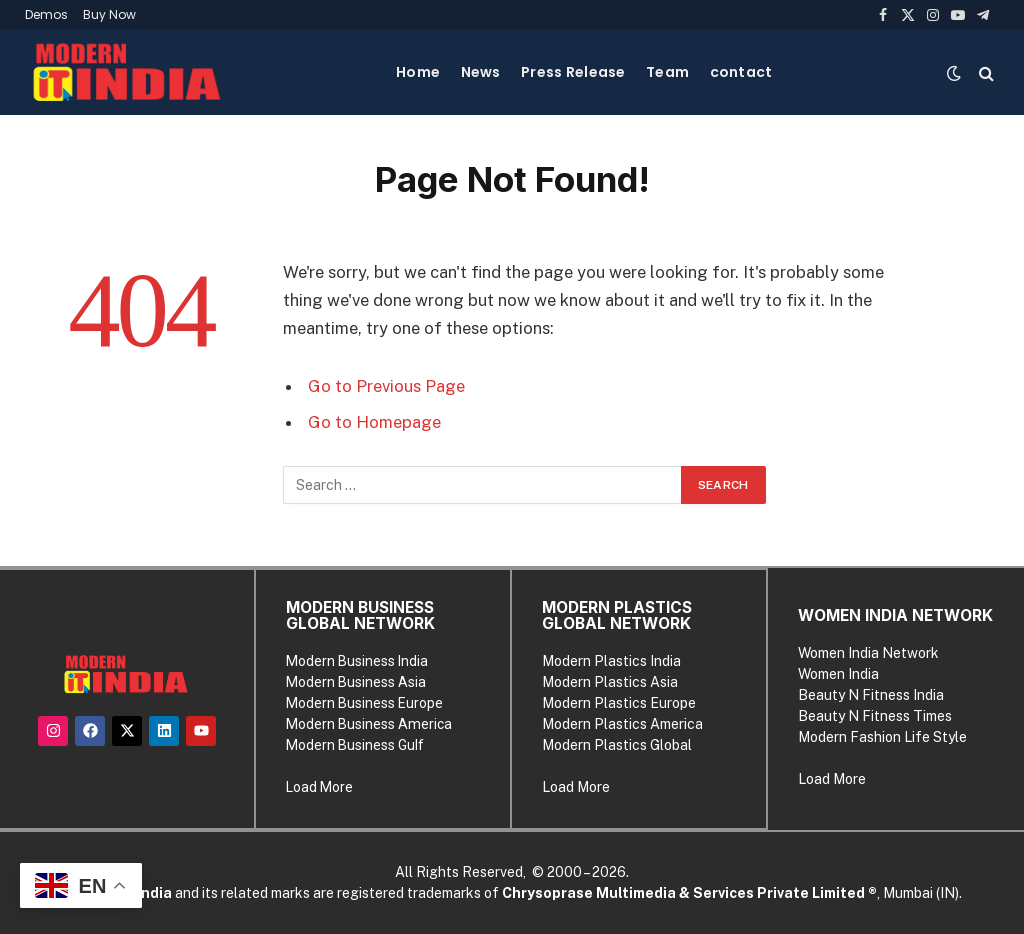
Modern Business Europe (364, 703)
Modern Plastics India (611, 661)
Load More (319, 787)
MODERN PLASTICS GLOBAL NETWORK (617, 615)
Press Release (573, 72)
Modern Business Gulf (355, 745)
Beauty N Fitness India (871, 695)
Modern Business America (369, 724)
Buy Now (109, 14)
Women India (838, 674)
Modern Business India (357, 661)
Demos (46, 14)
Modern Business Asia (356, 682)
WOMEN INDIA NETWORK (895, 615)
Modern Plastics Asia (610, 682)
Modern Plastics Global (617, 745)
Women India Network (868, 653)
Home (418, 72)
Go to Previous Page (386, 386)
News (481, 72)
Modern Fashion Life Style (882, 737)
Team (667, 72)
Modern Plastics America (622, 724)
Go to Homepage (374, 422)
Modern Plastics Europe (619, 703)
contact (741, 72)
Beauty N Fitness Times (875, 716)
